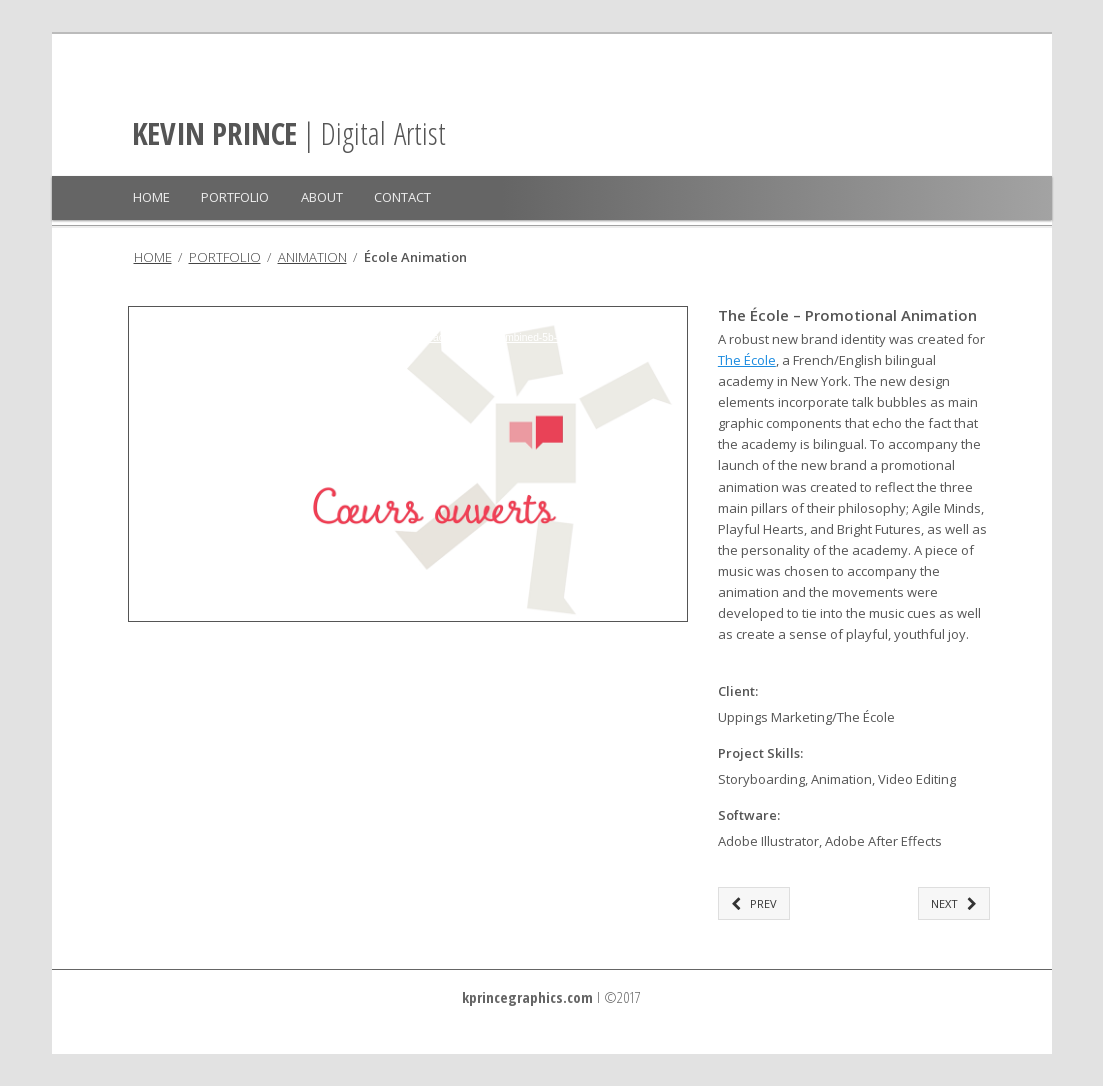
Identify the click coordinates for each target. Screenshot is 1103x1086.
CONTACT (402, 197)
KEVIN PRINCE (214, 133)
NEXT (954, 903)
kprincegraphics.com (527, 997)
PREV (754, 903)
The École (747, 360)
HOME (151, 197)
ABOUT (322, 197)
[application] (408, 464)
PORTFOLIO (235, 197)
